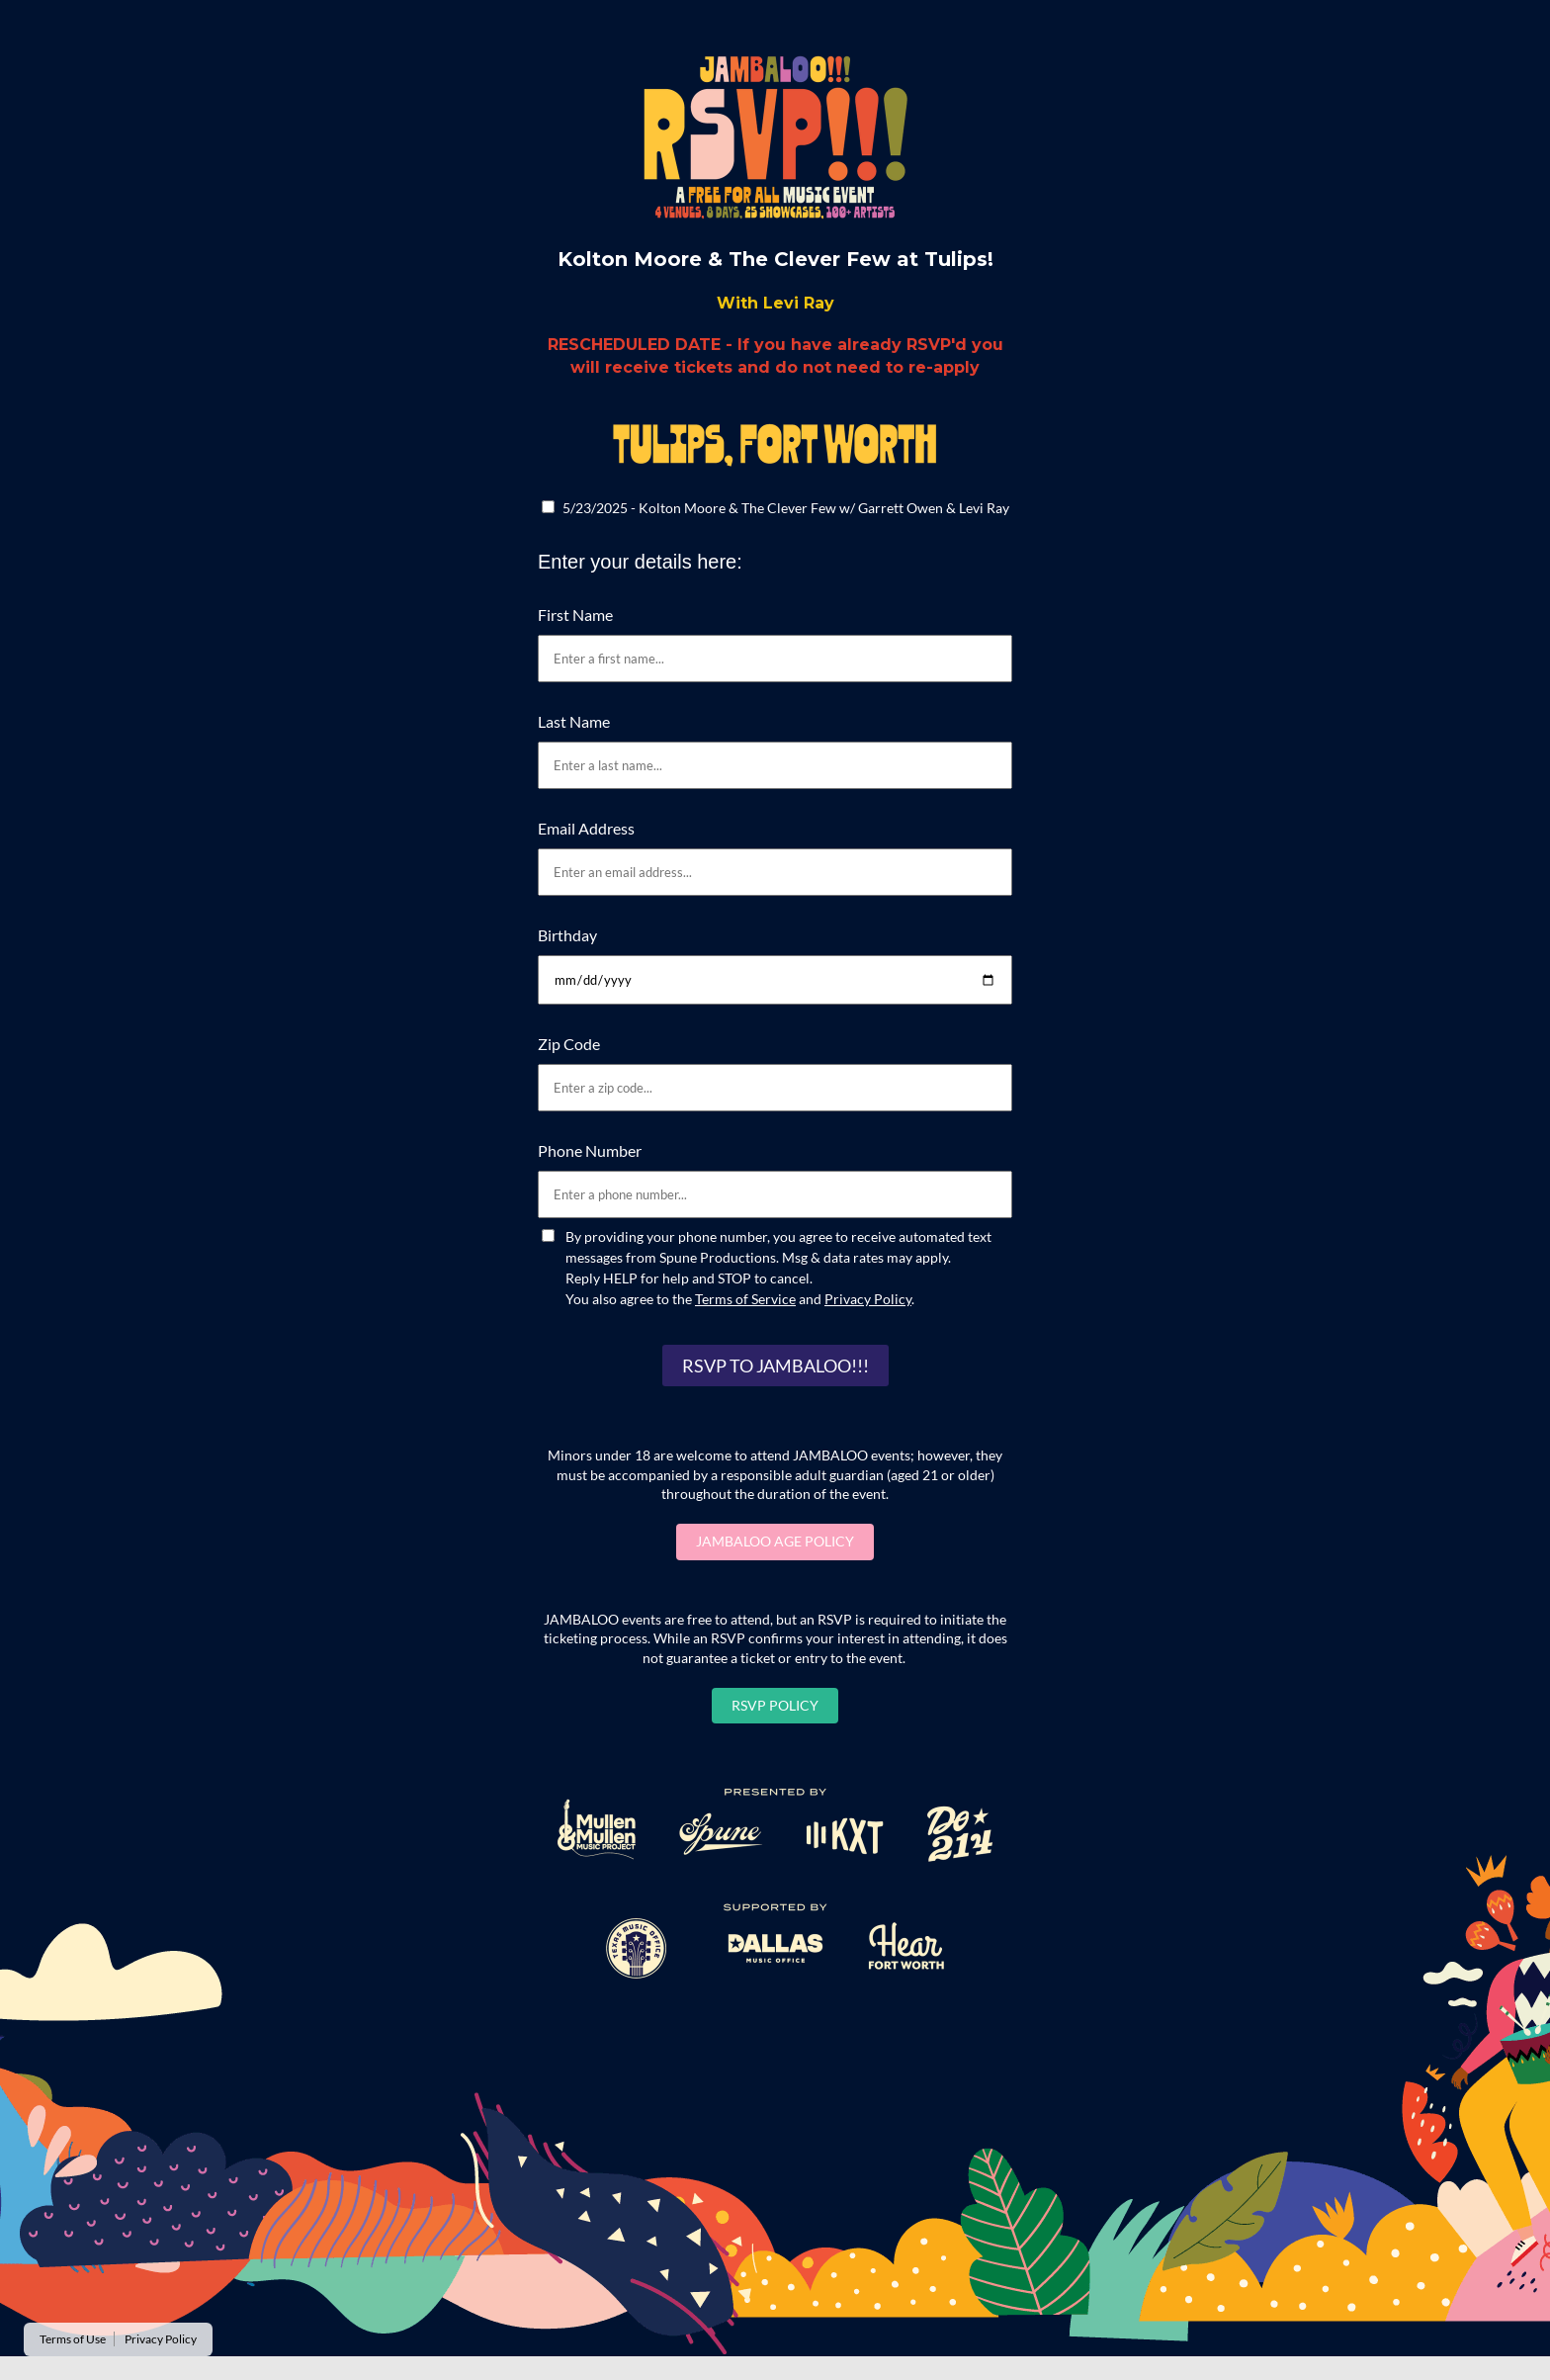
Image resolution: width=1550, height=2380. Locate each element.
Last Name (574, 721)
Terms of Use (73, 2339)
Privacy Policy (867, 1298)
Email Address (586, 828)
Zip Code (569, 1043)
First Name (575, 614)
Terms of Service (745, 1298)
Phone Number (590, 1150)
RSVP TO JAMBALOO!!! (775, 1365)
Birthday (567, 935)
